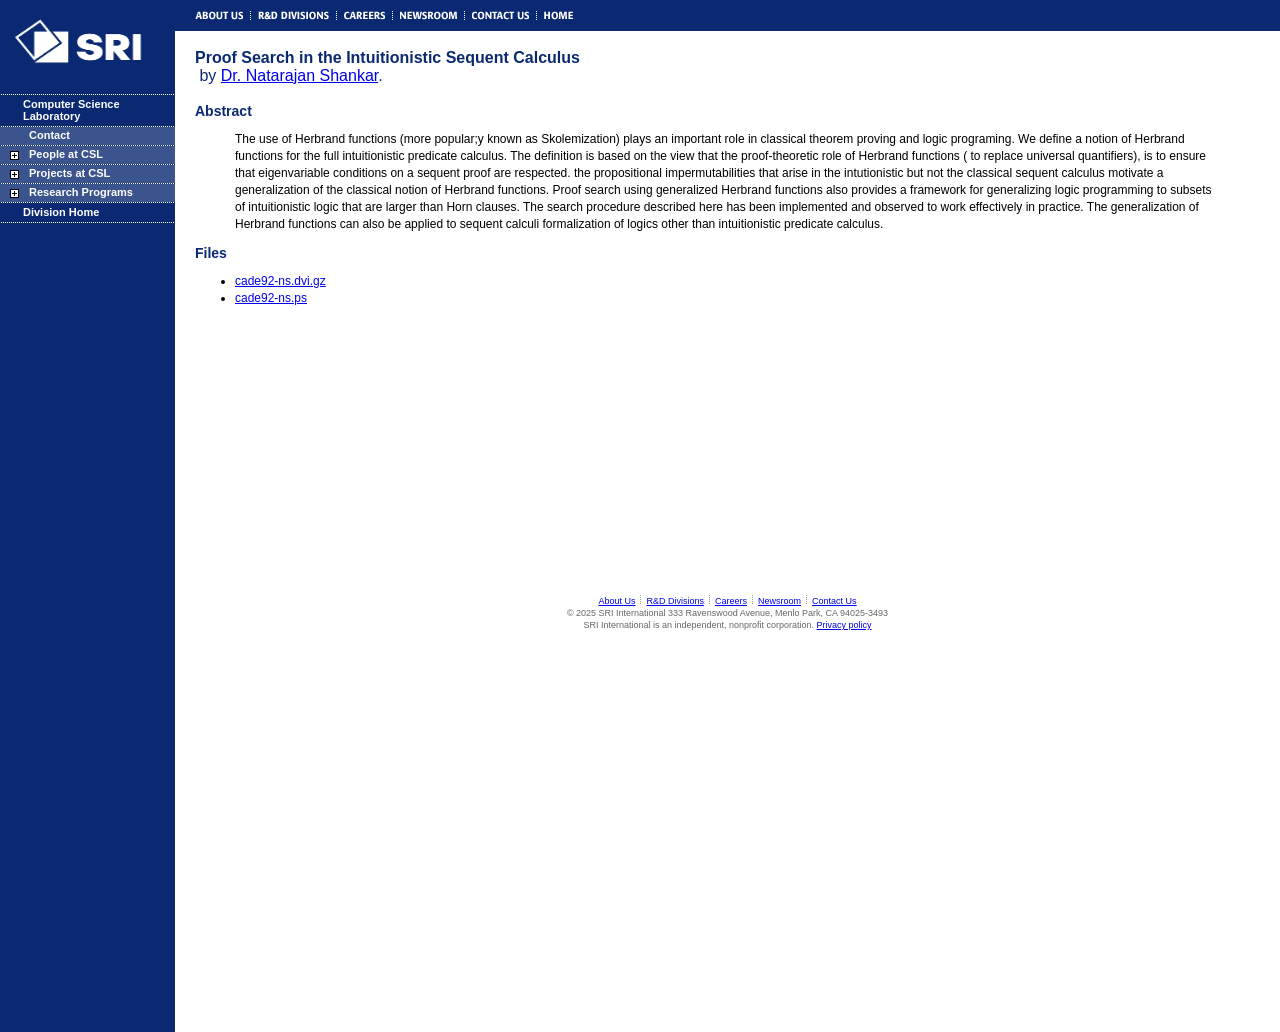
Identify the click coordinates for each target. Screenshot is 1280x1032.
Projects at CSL (69, 173)
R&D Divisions (675, 601)
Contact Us (834, 601)
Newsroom (779, 601)
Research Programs (81, 192)
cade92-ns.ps (271, 298)
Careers (731, 601)
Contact (49, 135)
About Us (616, 601)
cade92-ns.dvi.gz (280, 281)
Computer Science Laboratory (71, 110)
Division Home (61, 212)
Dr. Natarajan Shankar (299, 75)
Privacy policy (844, 625)
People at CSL (66, 154)
